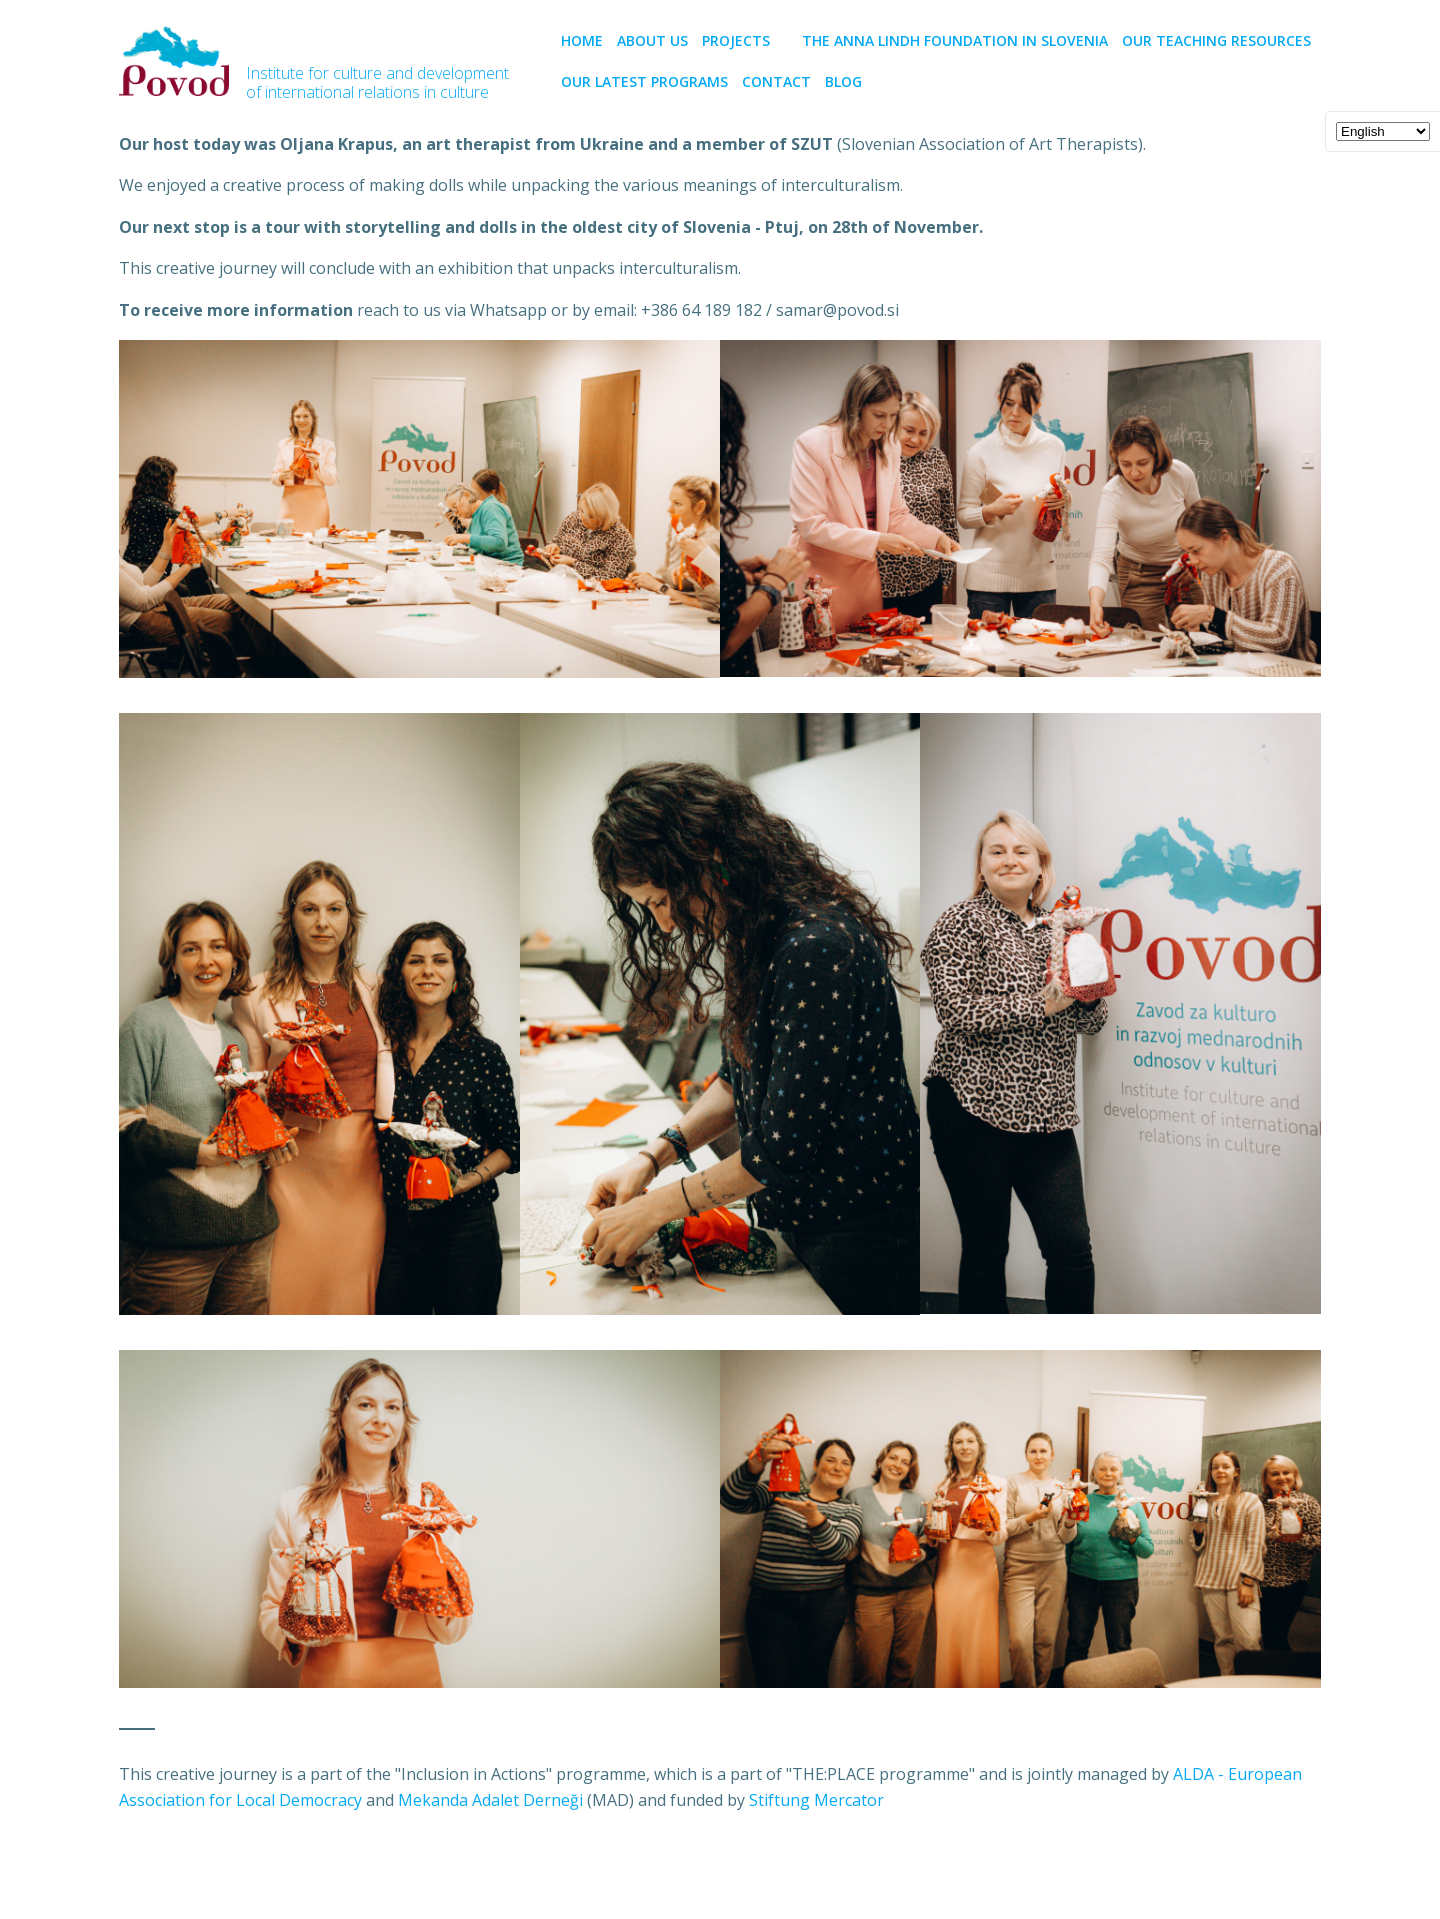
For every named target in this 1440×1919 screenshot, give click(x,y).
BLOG (843, 81)
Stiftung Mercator (816, 1800)
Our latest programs (644, 81)
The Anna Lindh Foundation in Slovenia (955, 40)
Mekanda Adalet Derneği (490, 1800)
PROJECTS (745, 40)
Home (582, 40)
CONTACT (776, 81)
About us (652, 40)
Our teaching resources (1216, 40)
